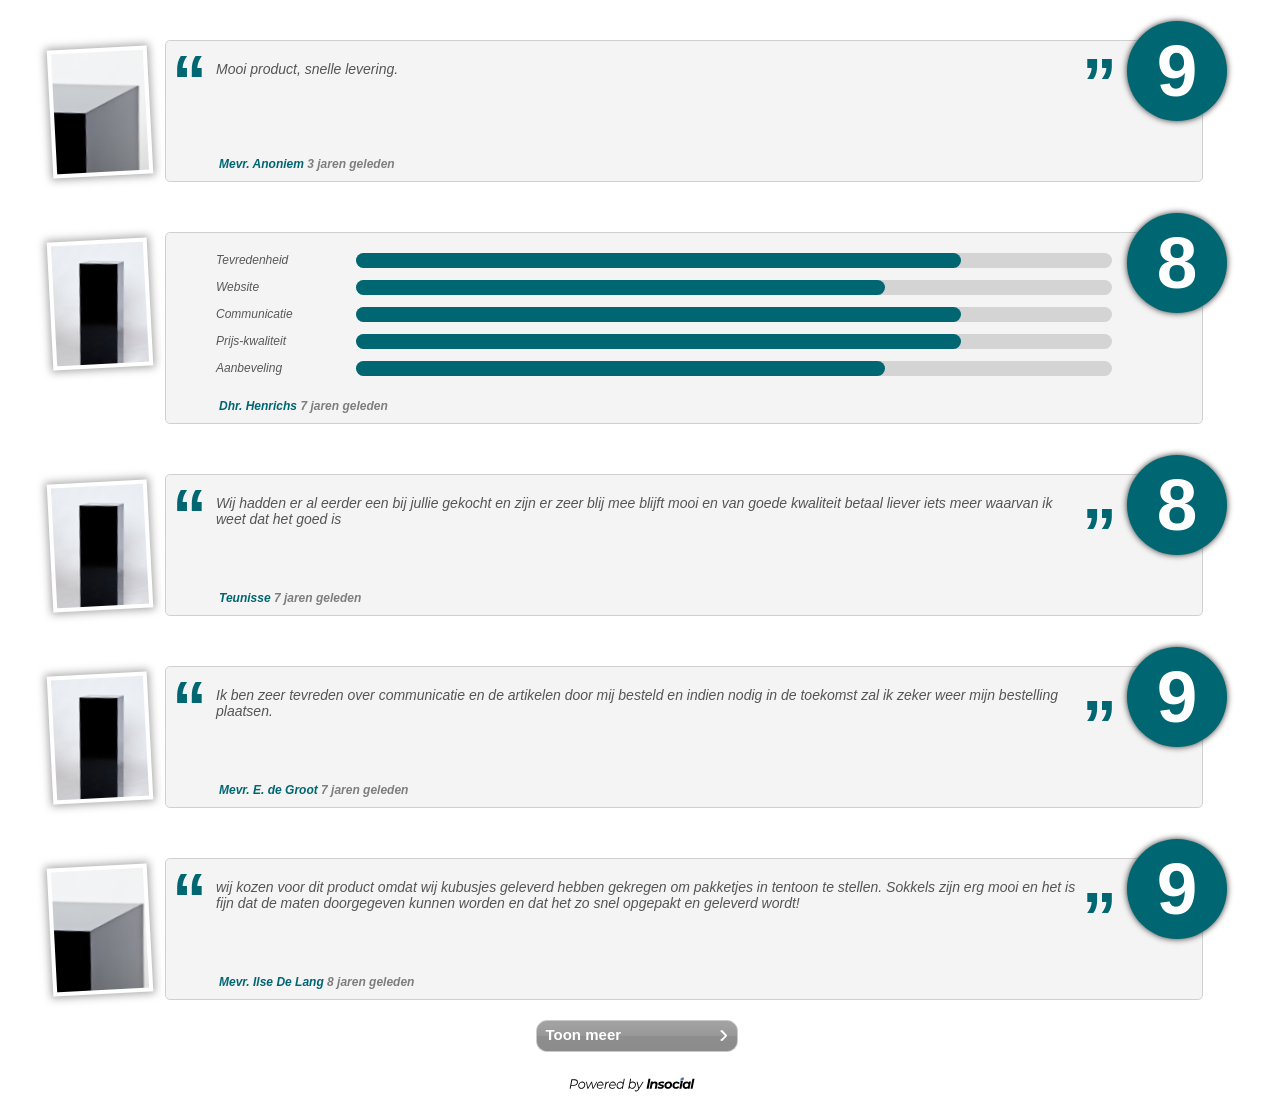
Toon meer (584, 1034)
